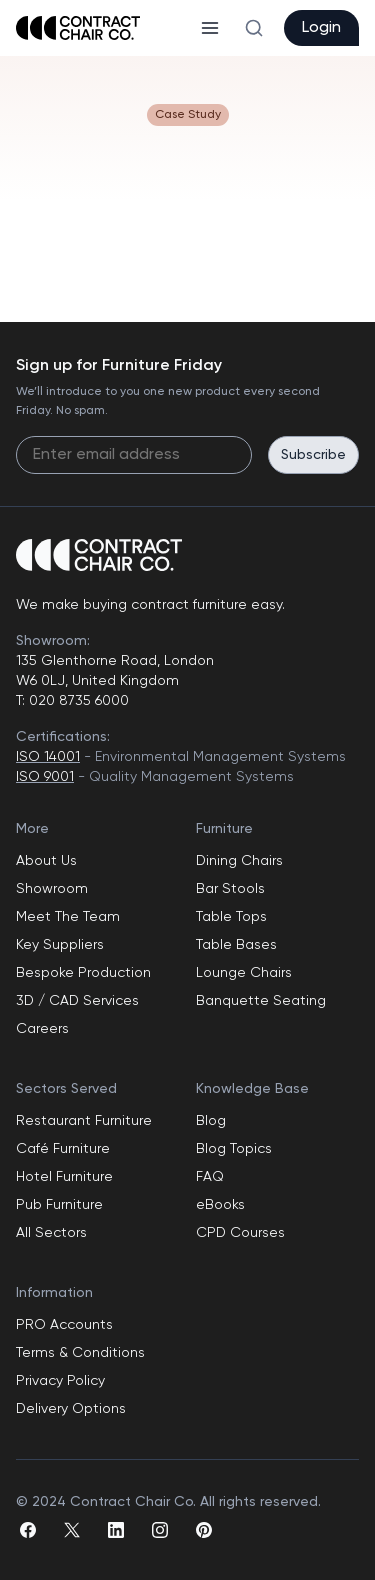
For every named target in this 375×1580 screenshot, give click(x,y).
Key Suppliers (60, 945)
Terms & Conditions (80, 1353)
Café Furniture (63, 1149)
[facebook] (28, 1530)
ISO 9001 (45, 777)
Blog (211, 1121)
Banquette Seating (261, 1001)
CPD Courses (240, 1233)
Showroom (52, 889)
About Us (46, 861)
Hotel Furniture (64, 1177)
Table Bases (236, 945)
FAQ (210, 1177)
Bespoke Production (83, 973)
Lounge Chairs (244, 973)
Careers (42, 1029)
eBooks (220, 1205)
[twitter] (72, 1530)
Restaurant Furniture (84, 1121)
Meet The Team (68, 917)
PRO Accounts (64, 1325)
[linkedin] (116, 1530)
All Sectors (51, 1233)
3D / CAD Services (77, 1001)
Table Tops (231, 917)
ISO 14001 (48, 757)
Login (321, 28)
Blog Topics (234, 1149)
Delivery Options (71, 1409)
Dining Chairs (239, 861)
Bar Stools (230, 889)
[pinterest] (204, 1530)
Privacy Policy (60, 1381)
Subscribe (313, 455)
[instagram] (160, 1530)
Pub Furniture (59, 1205)
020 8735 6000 (77, 701)
